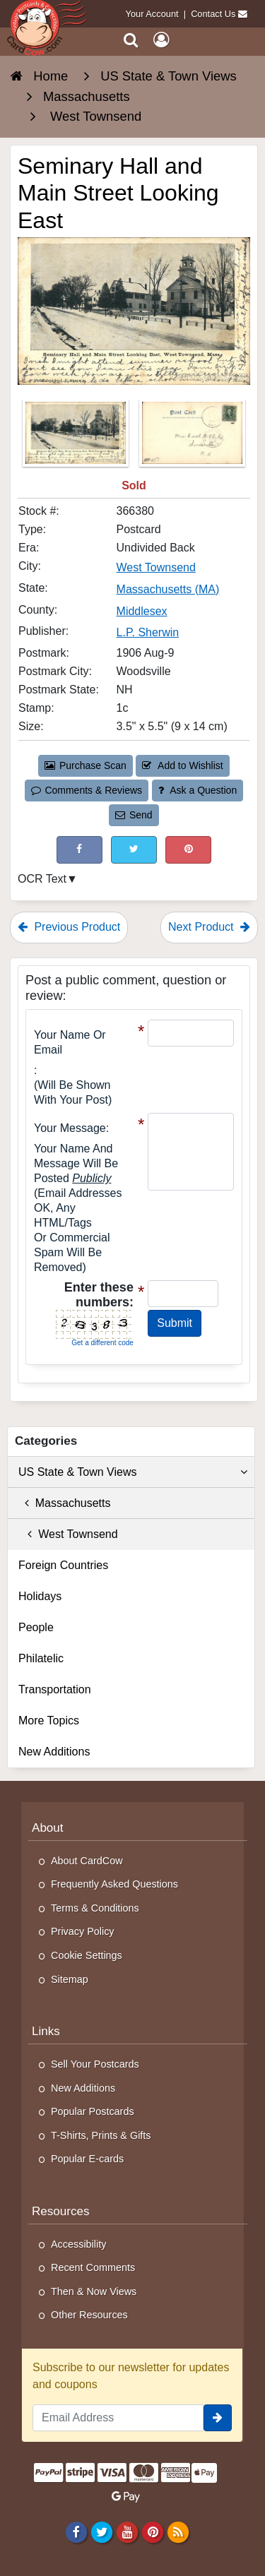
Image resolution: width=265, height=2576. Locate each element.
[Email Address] (118, 2417)
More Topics (48, 1721)
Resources (61, 2211)
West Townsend (68, 1534)
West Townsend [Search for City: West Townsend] (156, 567)
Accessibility (78, 2244)
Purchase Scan (85, 765)
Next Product (209, 927)
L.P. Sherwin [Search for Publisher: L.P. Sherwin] (148, 632)
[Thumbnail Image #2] (192, 437)
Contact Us (213, 13)
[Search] (131, 40)
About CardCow (87, 1860)
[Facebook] (76, 2532)
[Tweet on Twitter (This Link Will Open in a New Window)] (134, 850)
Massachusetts (64, 1503)
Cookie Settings (86, 1955)
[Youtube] (126, 2532)
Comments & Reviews (86, 790)
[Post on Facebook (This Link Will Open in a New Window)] (79, 850)
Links (46, 2031)
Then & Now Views (93, 2291)
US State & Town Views (132, 1472)
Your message (70, 1128)
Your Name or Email (70, 1042)
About (48, 1828)
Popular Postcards (92, 2111)
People (36, 1627)
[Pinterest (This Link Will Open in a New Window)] (188, 850)
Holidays (39, 1596)
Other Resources (89, 2314)
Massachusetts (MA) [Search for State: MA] (168, 589)
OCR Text (42, 879)
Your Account (152, 13)
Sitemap (69, 1979)
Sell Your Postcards (95, 2064)
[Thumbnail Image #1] (77, 437)
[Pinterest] (152, 2532)
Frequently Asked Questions (114, 1884)
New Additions (54, 1752)
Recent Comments (93, 2267)
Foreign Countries (63, 1565)
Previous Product (69, 927)
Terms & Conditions (95, 1908)
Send (133, 815)
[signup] (218, 2417)
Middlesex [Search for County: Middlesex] (142, 611)
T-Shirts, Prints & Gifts (101, 2135)
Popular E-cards (87, 2158)
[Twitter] (101, 2532)
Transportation (54, 1689)
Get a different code (102, 1343)
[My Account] (161, 40)
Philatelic (41, 1658)
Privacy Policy (82, 1931)
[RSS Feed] (178, 2532)
